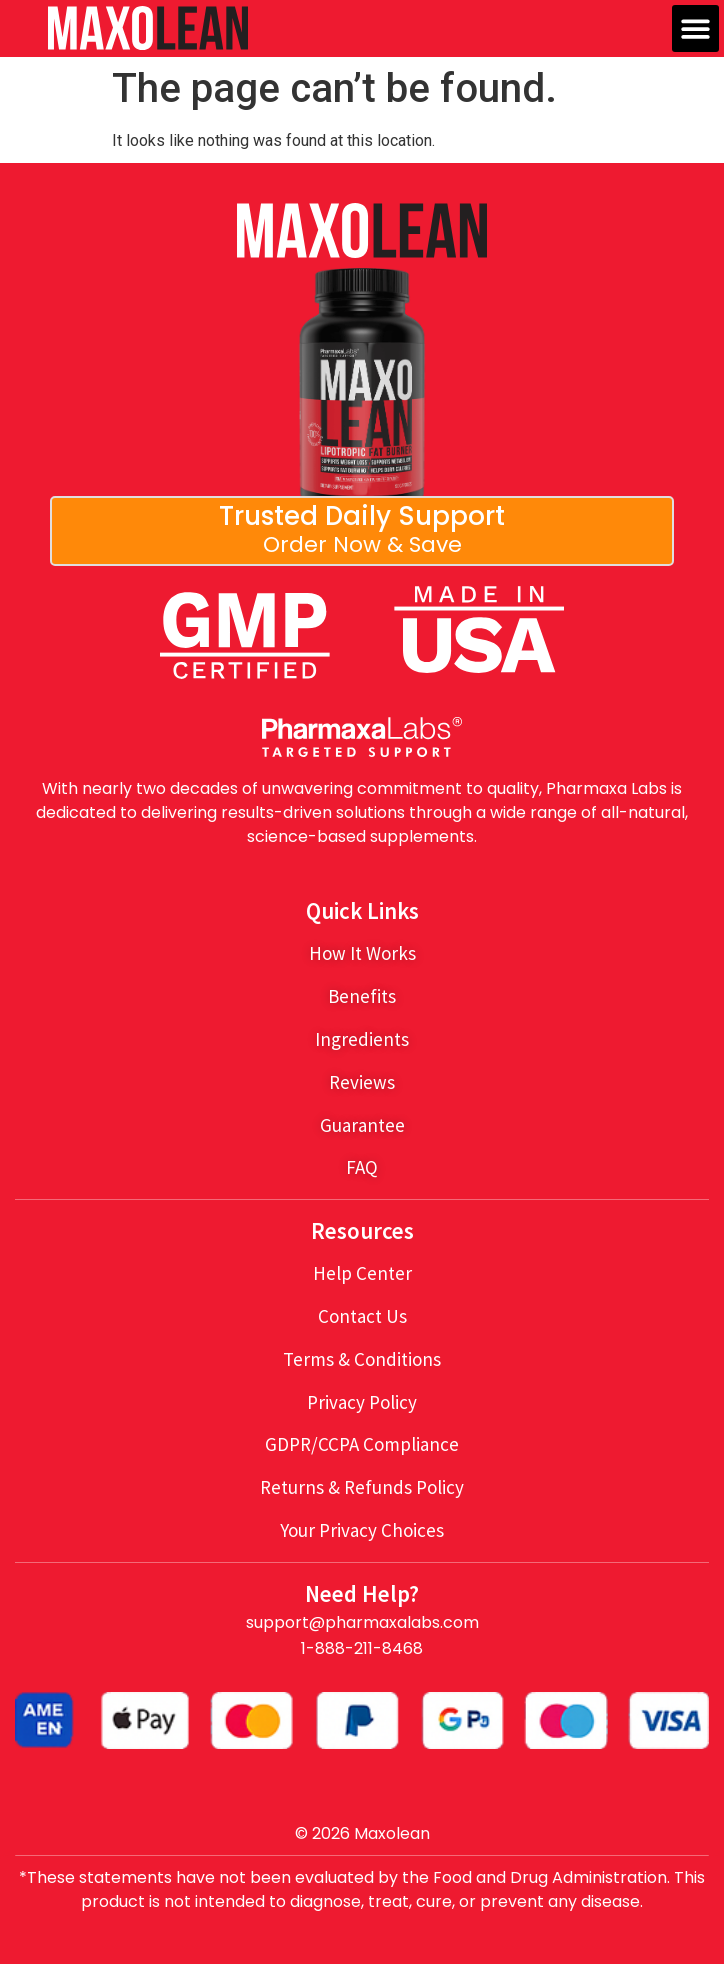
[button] (695, 28)
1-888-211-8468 (362, 1648)
